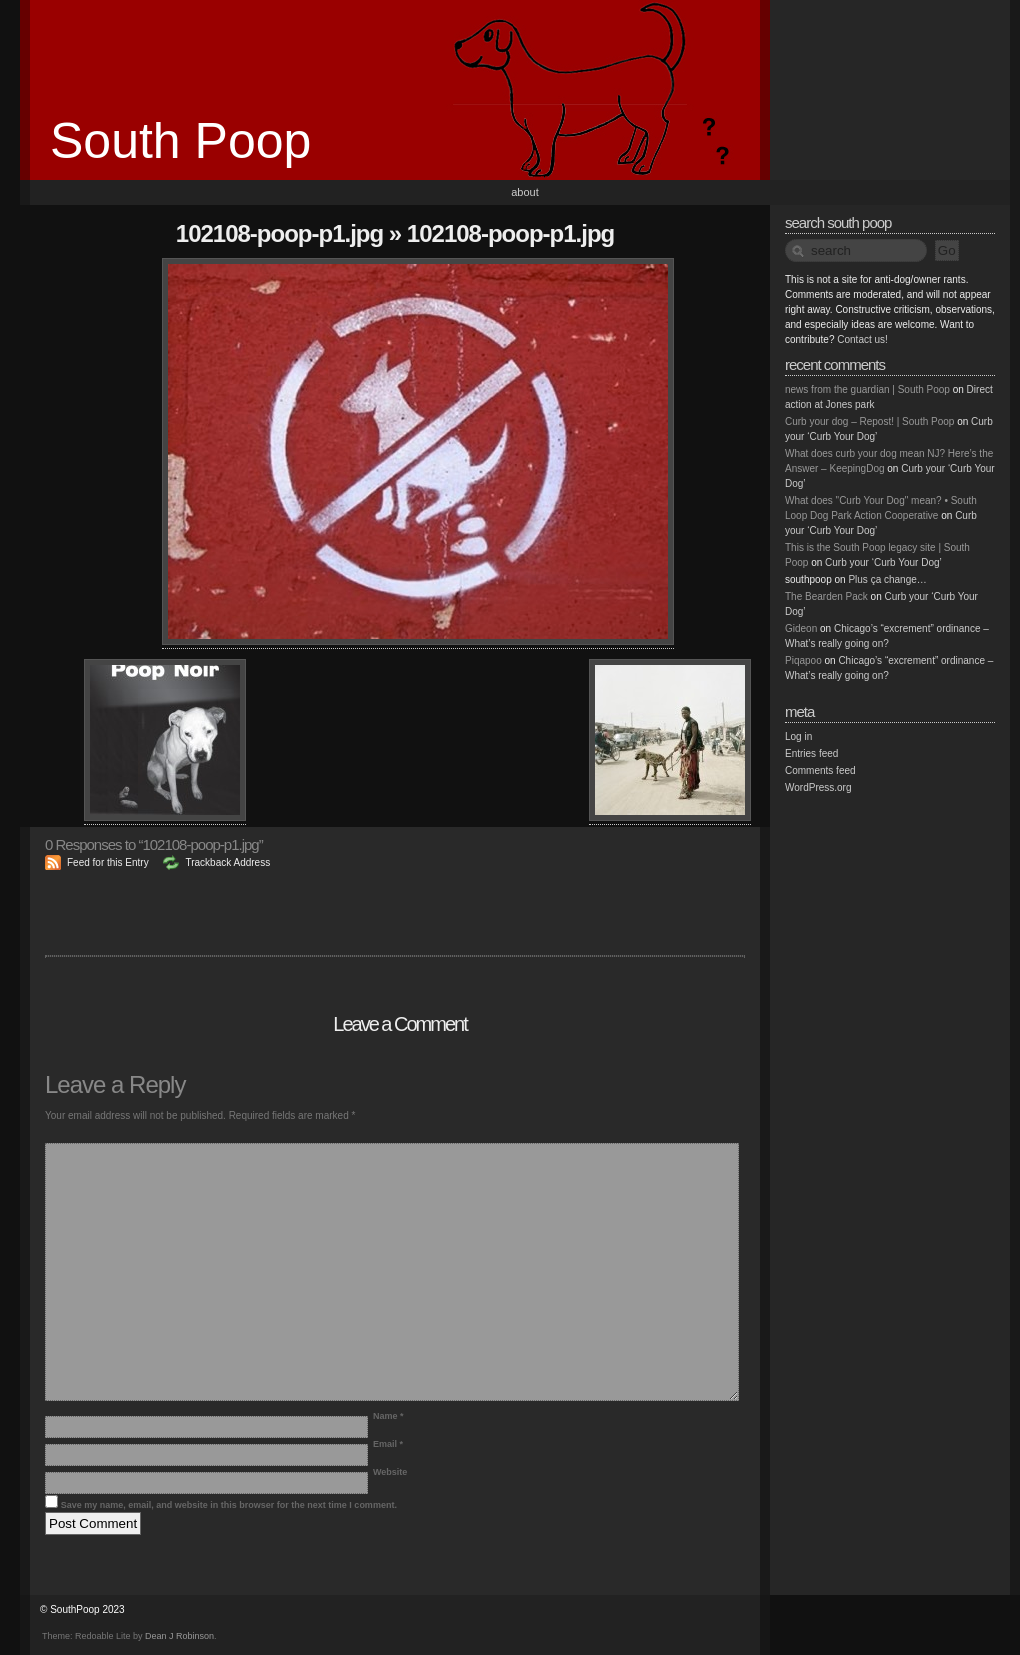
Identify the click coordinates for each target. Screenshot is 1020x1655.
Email (388, 1444)
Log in (798, 736)
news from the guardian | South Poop (867, 389)
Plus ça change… (887, 579)
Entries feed (811, 753)
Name (388, 1416)
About (525, 192)
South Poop (180, 141)
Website (390, 1472)
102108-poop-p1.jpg (279, 233)
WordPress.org (818, 787)
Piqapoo (803, 660)
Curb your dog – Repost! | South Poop (869, 421)
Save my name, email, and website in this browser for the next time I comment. (229, 1505)
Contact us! (862, 339)
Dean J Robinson (179, 1636)
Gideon (801, 628)
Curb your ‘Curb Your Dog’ (883, 562)
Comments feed (820, 770)
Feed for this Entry (108, 862)
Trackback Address (227, 862)
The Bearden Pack (826, 596)
